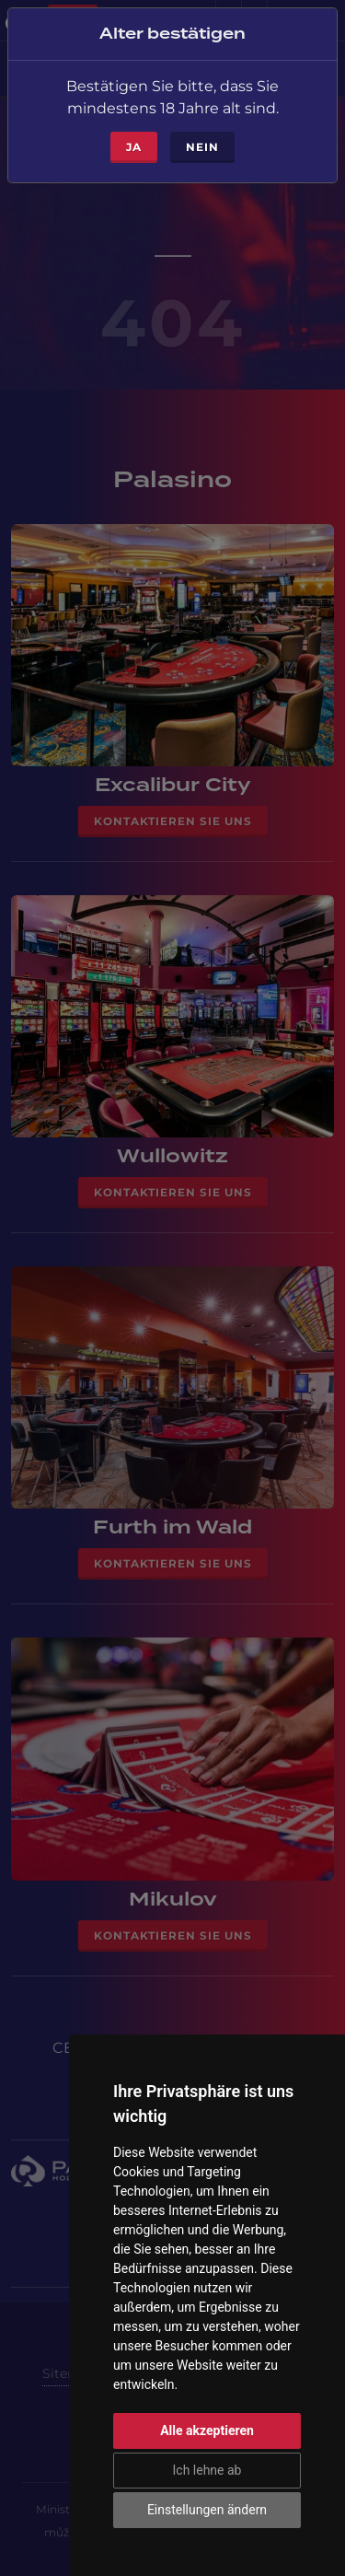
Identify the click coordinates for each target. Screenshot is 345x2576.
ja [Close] (134, 135)
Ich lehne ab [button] (207, 2470)
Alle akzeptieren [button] (207, 2430)
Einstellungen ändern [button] (207, 2509)
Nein (202, 135)
